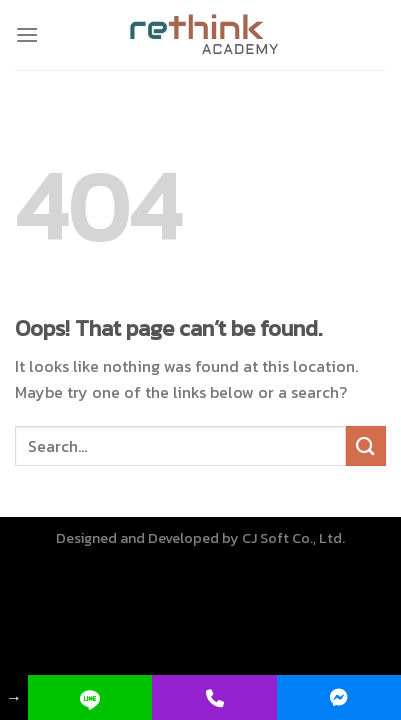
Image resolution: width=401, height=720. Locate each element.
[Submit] (366, 445)
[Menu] (27, 34)
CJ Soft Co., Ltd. (293, 538)
